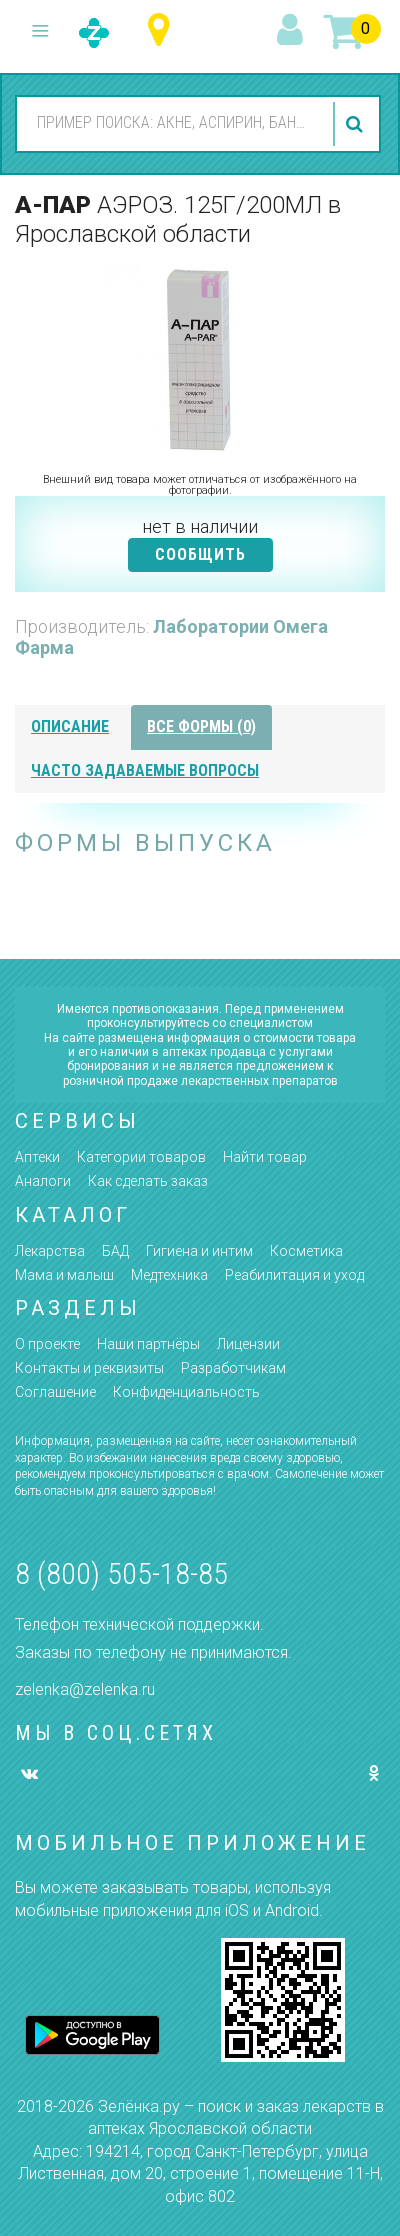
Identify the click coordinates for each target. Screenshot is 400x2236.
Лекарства (50, 1251)
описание (70, 726)
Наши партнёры (148, 1344)
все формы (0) (201, 726)
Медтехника (169, 1275)
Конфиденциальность (186, 1392)
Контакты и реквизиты (89, 1368)
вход (293, 31)
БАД (115, 1251)
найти (357, 124)
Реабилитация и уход (294, 1275)
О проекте (47, 1344)
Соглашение (55, 1392)
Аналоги (43, 1181)
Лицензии (248, 1344)
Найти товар (265, 1157)
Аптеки (37, 1157)
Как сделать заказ (148, 1181)
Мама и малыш (64, 1275)
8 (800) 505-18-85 (121, 1573)
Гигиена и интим (199, 1251)
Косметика (306, 1251)
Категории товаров (141, 1157)
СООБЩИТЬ (200, 554)
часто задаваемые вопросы (145, 770)
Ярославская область (163, 30)
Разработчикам (233, 1368)
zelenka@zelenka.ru (85, 1689)
